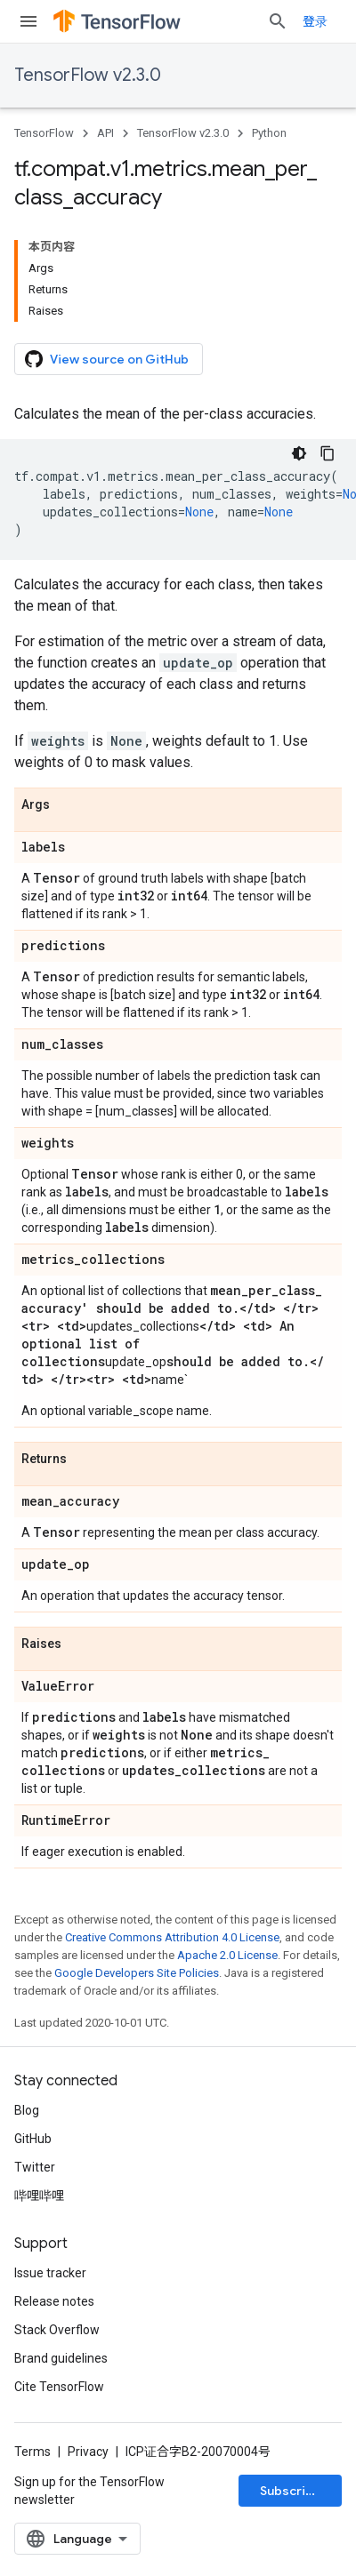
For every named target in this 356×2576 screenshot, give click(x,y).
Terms (32, 2451)
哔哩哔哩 (39, 2195)
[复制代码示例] (327, 453)
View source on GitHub (107, 359)
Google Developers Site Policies (136, 1973)
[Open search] (277, 21)
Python (269, 133)
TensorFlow (44, 133)
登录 (315, 21)
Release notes (54, 2301)
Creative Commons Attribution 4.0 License (172, 1937)
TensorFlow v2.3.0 (87, 75)
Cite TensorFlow (59, 2387)
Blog (26, 2110)
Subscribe (290, 2491)
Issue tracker (50, 2273)
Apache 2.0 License (227, 1955)
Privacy (88, 2451)
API (105, 133)
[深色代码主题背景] (299, 453)
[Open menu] (28, 21)
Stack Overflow (57, 2330)
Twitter (34, 2167)
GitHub (33, 2139)
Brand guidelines (61, 2358)
